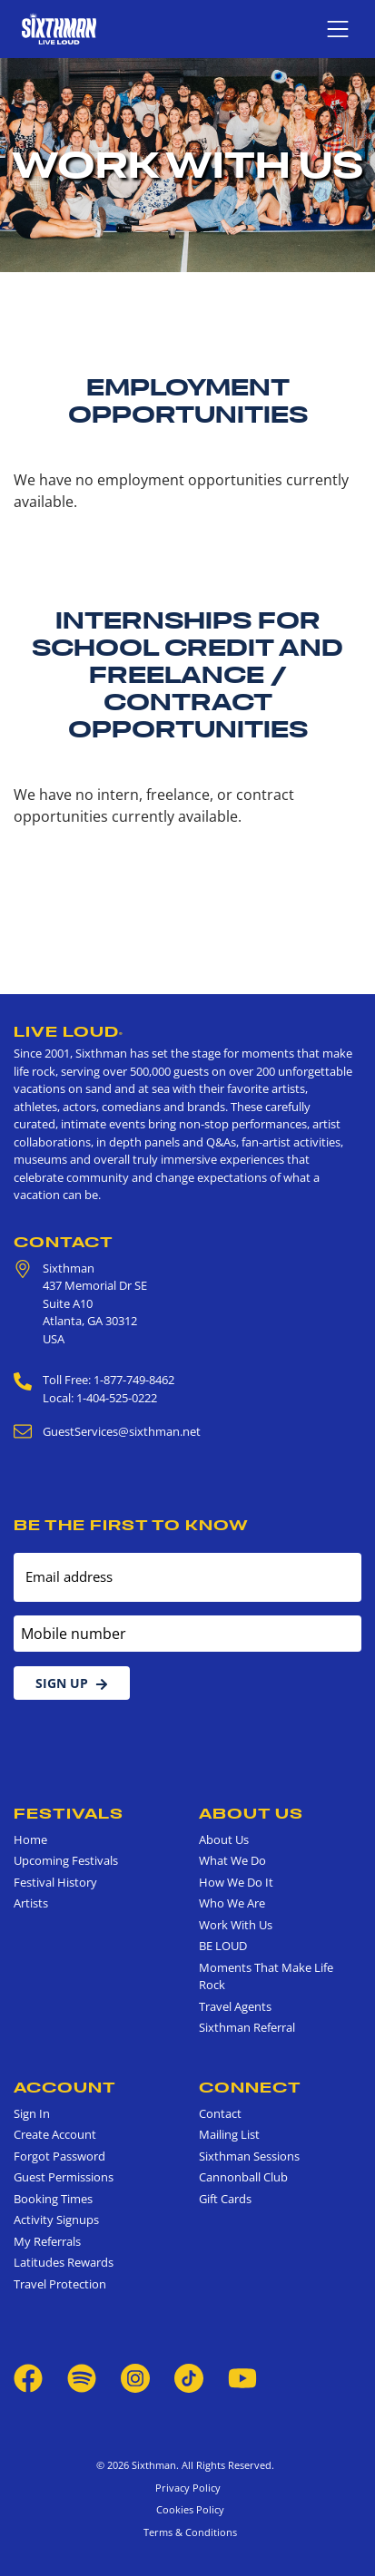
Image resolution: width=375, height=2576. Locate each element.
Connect (250, 2087)
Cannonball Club (243, 2177)
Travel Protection (60, 2284)
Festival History (55, 1882)
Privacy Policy (188, 2487)
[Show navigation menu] (337, 29)
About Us (251, 1813)
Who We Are (232, 1903)
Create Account (55, 2134)
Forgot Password (59, 2156)
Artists (31, 1903)
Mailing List (229, 2134)
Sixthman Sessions (249, 2156)
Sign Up (71, 1683)
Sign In (32, 2113)
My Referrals (47, 2241)
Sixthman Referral (247, 2027)
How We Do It (236, 1882)
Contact (63, 1242)
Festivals (68, 1813)
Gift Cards (225, 2199)
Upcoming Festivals (66, 1860)
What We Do (232, 1860)
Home (30, 1839)
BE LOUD (223, 1945)
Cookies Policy (187, 2509)
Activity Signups (56, 2219)
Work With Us (235, 1925)
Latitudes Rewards (63, 2262)
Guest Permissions (63, 2177)
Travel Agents (235, 2006)
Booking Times (53, 2199)
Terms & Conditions (187, 2532)
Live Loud (68, 1031)
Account (65, 2087)
